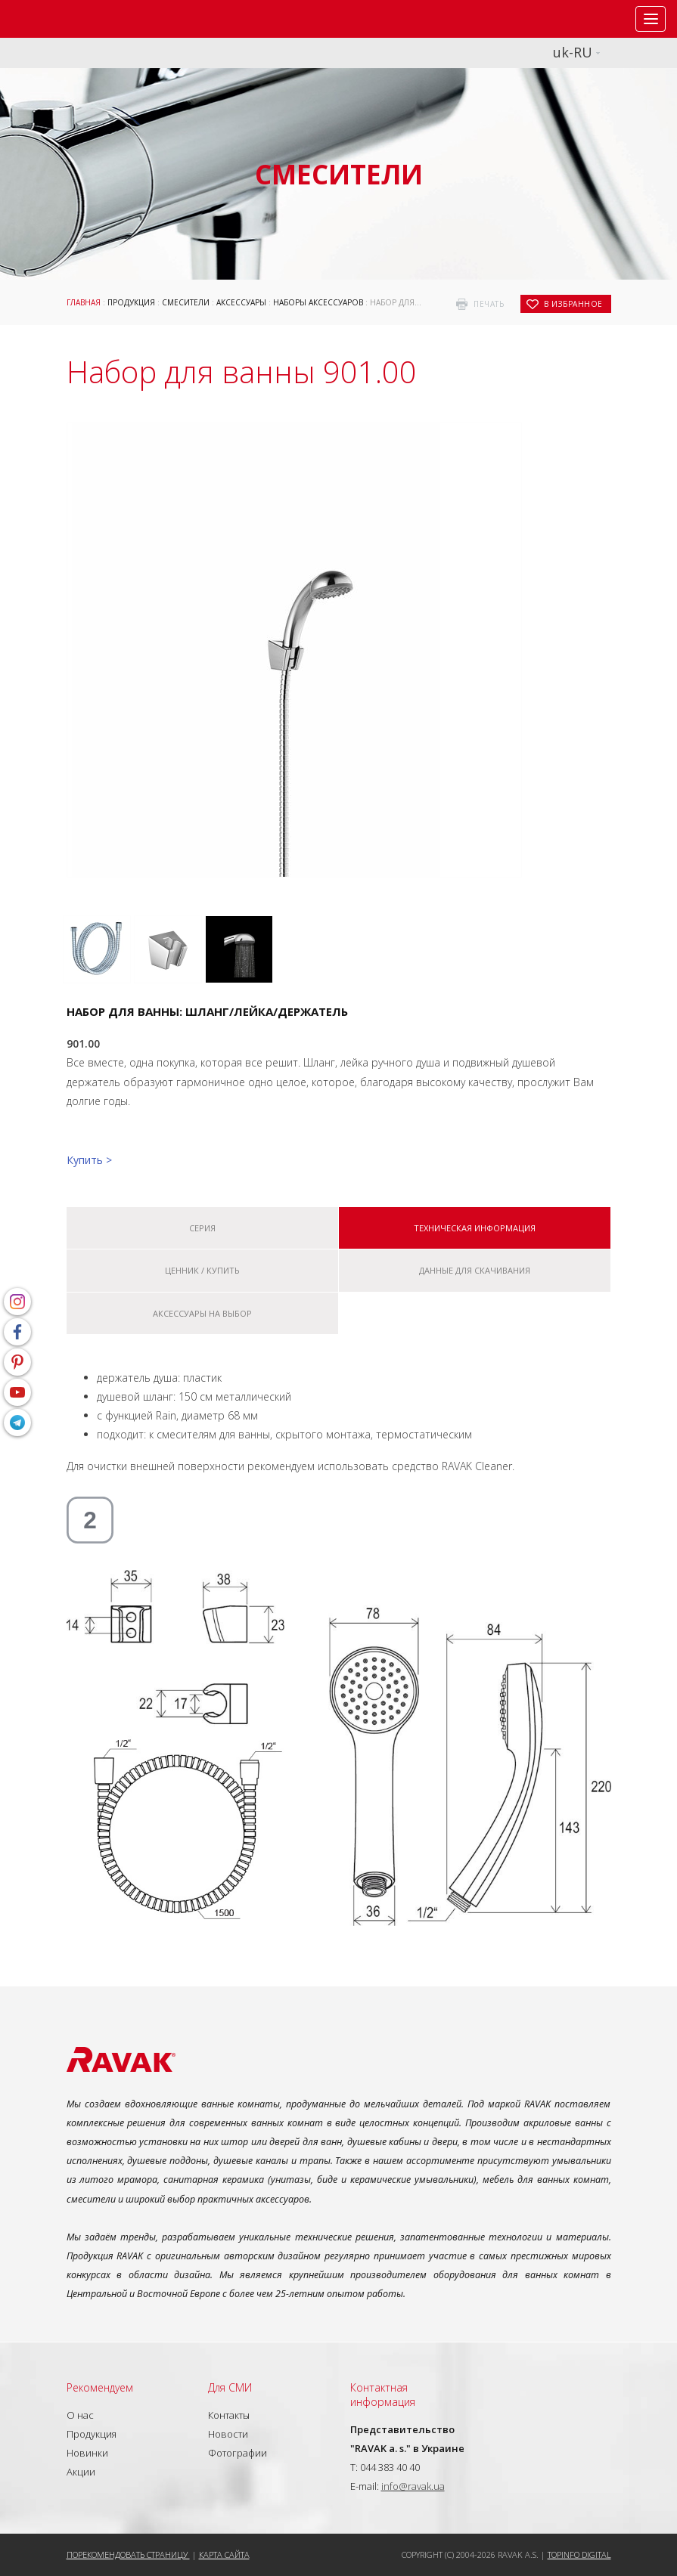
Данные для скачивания (474, 1270)
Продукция (131, 302)
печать (489, 304)
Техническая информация (475, 1228)
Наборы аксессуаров (318, 302)
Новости (228, 2434)
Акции (81, 2471)
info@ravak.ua (413, 2486)
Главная (84, 302)
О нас (80, 2415)
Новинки (87, 2453)
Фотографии (237, 2453)
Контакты (229, 2415)
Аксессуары (241, 302)
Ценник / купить (202, 1270)
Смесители (186, 302)
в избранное (573, 304)
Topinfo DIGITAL (579, 2554)
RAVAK (57, 19)
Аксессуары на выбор (202, 1313)
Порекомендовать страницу (128, 2554)
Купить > (89, 1160)
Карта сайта (224, 2554)
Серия (202, 1228)
